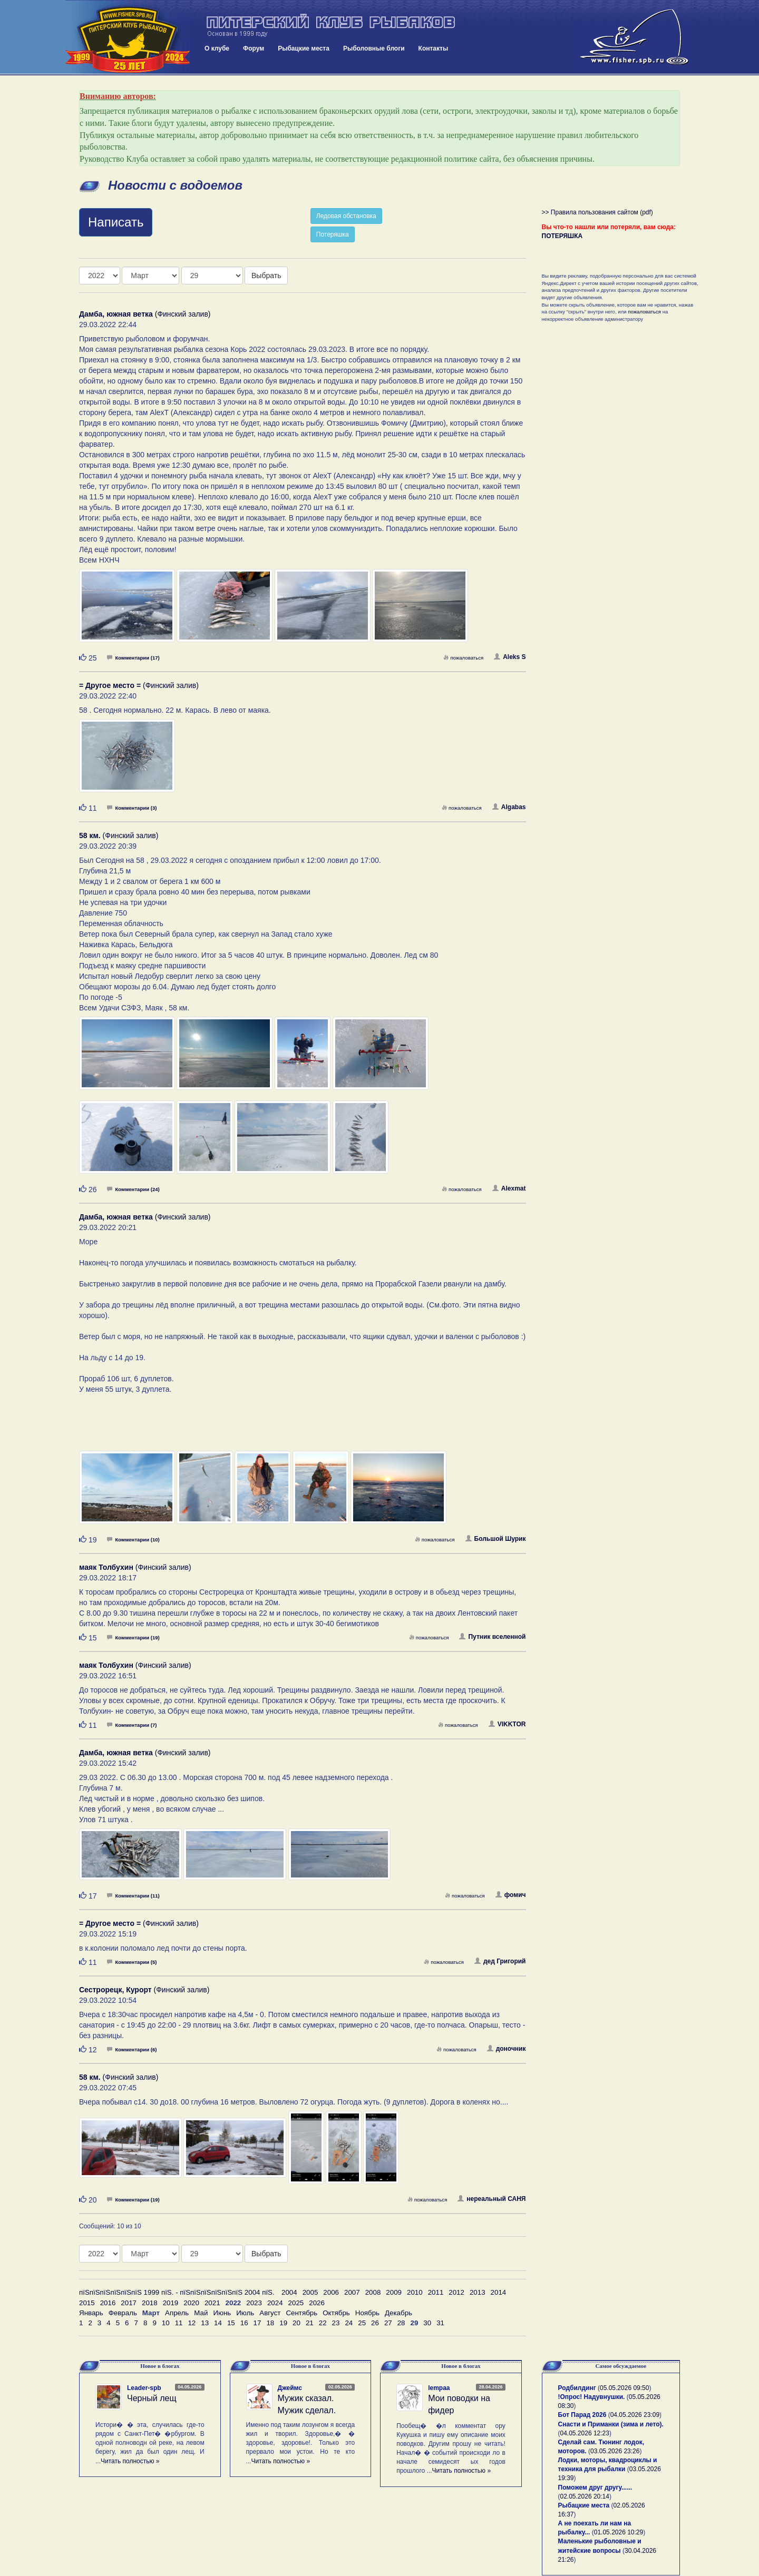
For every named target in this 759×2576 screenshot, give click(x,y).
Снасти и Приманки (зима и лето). (611, 2424)
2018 (150, 2303)
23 (336, 2323)
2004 (289, 2292)
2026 (317, 2303)
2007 (352, 2292)
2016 (108, 2303)
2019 (171, 2303)
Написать (115, 222)
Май (201, 2313)
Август (269, 2313)
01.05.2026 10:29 (618, 2532)
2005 (310, 2292)
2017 (129, 2303)
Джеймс (290, 2388)
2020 (191, 2303)
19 (283, 2323)
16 (244, 2323)
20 (296, 2323)
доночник (506, 2048)
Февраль (123, 2313)
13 (205, 2323)
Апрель (177, 2313)
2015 (87, 2303)
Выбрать (266, 275)
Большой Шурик (495, 1538)
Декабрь (398, 2313)
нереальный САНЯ (492, 2199)
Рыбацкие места (303, 48)
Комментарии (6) (132, 2049)
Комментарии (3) (132, 808)
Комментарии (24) (133, 1189)
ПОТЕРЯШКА (562, 236)
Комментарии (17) (133, 658)
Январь (91, 2313)
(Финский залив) (145, 314)
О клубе (217, 48)
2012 (456, 2292)
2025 (296, 2303)
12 (192, 2323)
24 (349, 2323)
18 (270, 2323)
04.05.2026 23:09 (634, 2414)
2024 (275, 2303)
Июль (245, 2313)
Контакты (434, 48)
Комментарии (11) (133, 1896)
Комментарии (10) (133, 1539)
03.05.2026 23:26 (614, 2451)
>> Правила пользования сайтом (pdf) (597, 212)
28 (401, 2323)
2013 (477, 2292)
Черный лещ (152, 2398)
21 (310, 2323)
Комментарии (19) (133, 1637)
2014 (499, 2292)
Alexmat (509, 1188)
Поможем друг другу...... (595, 2487)
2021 (212, 2303)
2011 (436, 2292)
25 (362, 2323)
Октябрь (336, 2313)
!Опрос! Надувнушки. (591, 2397)
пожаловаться (463, 658)
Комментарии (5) (132, 1962)
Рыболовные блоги (374, 48)
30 (427, 2323)
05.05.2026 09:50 (624, 2388)
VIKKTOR (507, 1724)
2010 (415, 2292)
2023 (254, 2303)
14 (218, 2323)
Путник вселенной (492, 1636)
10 (166, 2323)
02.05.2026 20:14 (584, 2496)
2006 (331, 2292)
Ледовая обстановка (346, 216)
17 (257, 2323)
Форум (253, 48)
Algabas (509, 807)
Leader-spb (144, 2388)
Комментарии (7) (132, 1725)
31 (440, 2323)
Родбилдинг (577, 2388)
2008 (373, 2292)
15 (231, 2323)
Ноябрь (367, 2313)
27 (388, 2323)
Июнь (222, 2313)
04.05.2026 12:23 (584, 2433)
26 (375, 2323)
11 (179, 2323)
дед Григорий (500, 1961)
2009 (394, 2292)
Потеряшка (332, 234)
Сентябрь (301, 2313)
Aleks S (510, 657)
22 (323, 2323)
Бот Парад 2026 (582, 2414)
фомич (510, 1895)
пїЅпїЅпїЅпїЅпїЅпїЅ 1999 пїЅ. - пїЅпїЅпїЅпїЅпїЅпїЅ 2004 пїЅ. (177, 2292)
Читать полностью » (130, 2461)
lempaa (439, 2388)
